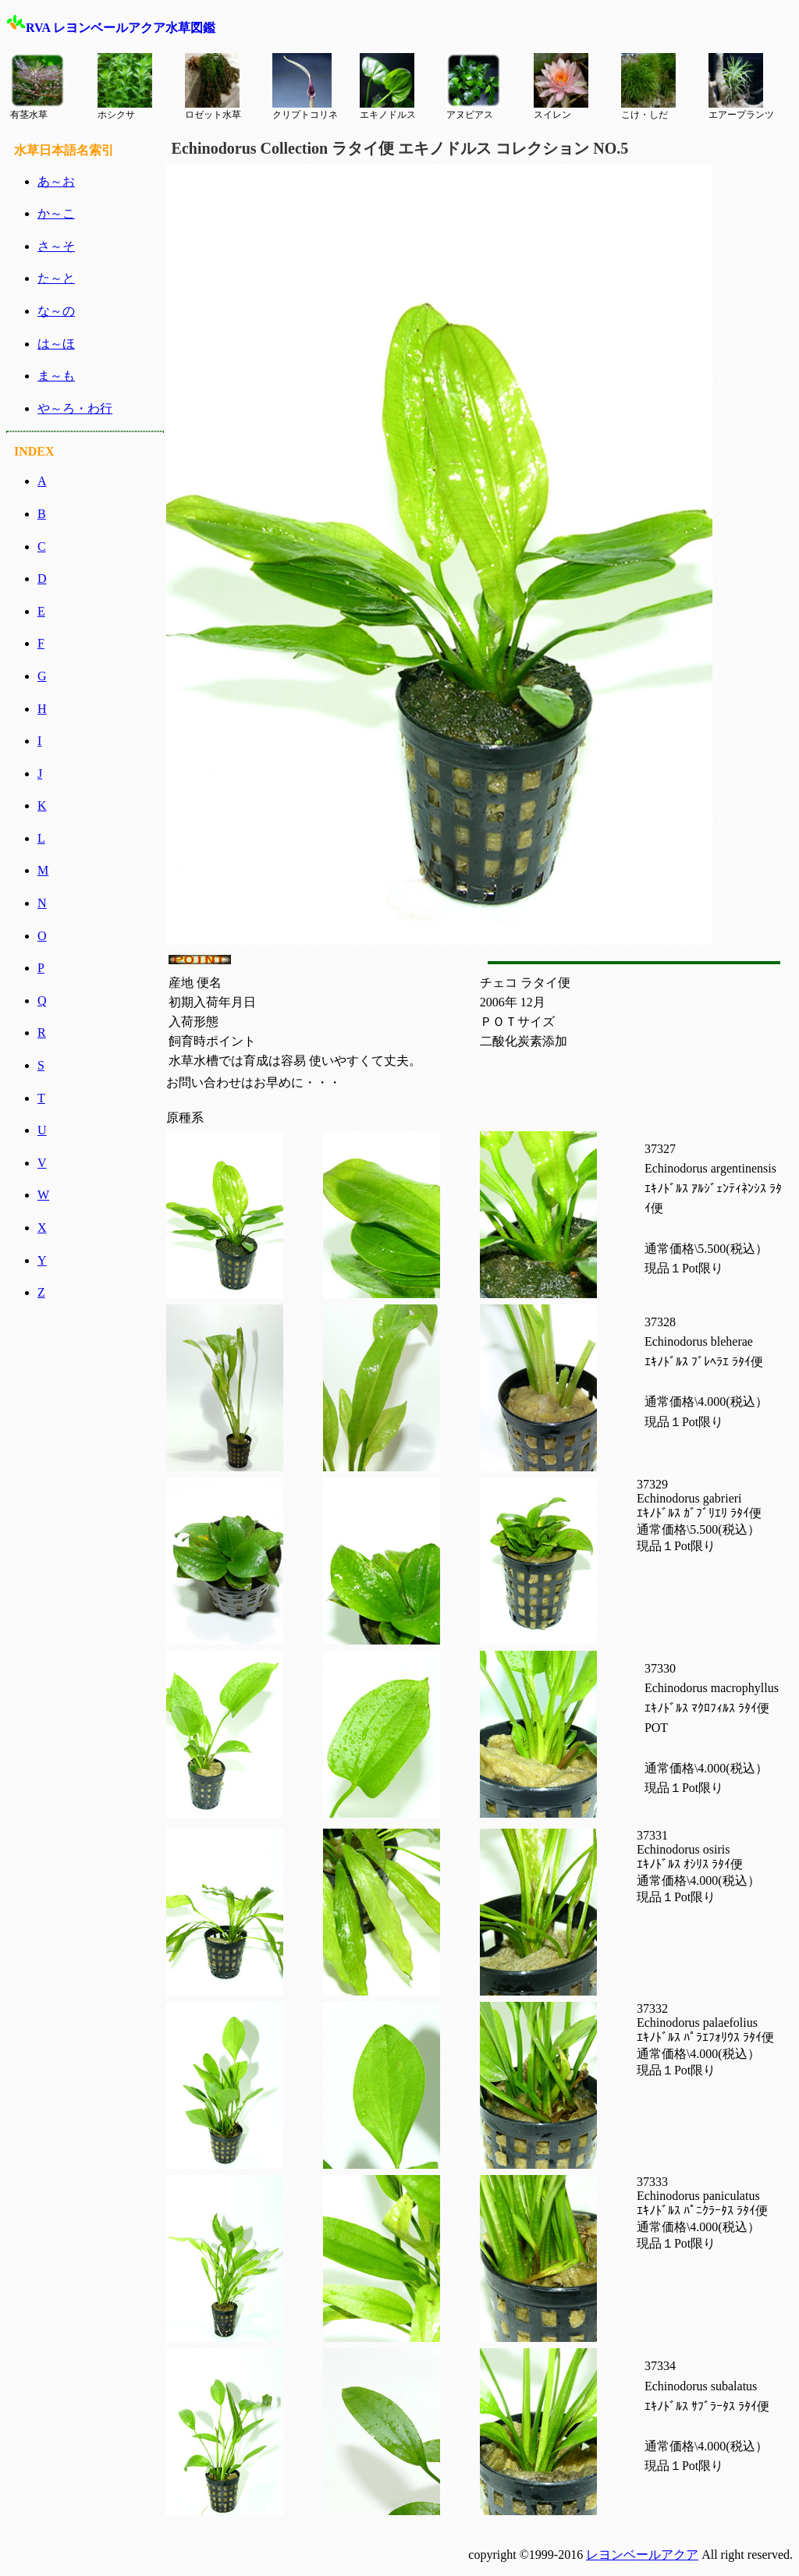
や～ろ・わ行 (74, 408)
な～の (56, 311)
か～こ (56, 213)
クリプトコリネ (305, 86)
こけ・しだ (648, 86)
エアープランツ (741, 86)
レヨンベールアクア (642, 2554)
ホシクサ (125, 86)
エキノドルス (388, 86)
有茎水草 (37, 86)
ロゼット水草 (213, 86)
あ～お (56, 181)
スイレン (561, 86)
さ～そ (56, 246)
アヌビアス (473, 86)
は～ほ (56, 343)
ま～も (56, 375)
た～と (56, 278)
